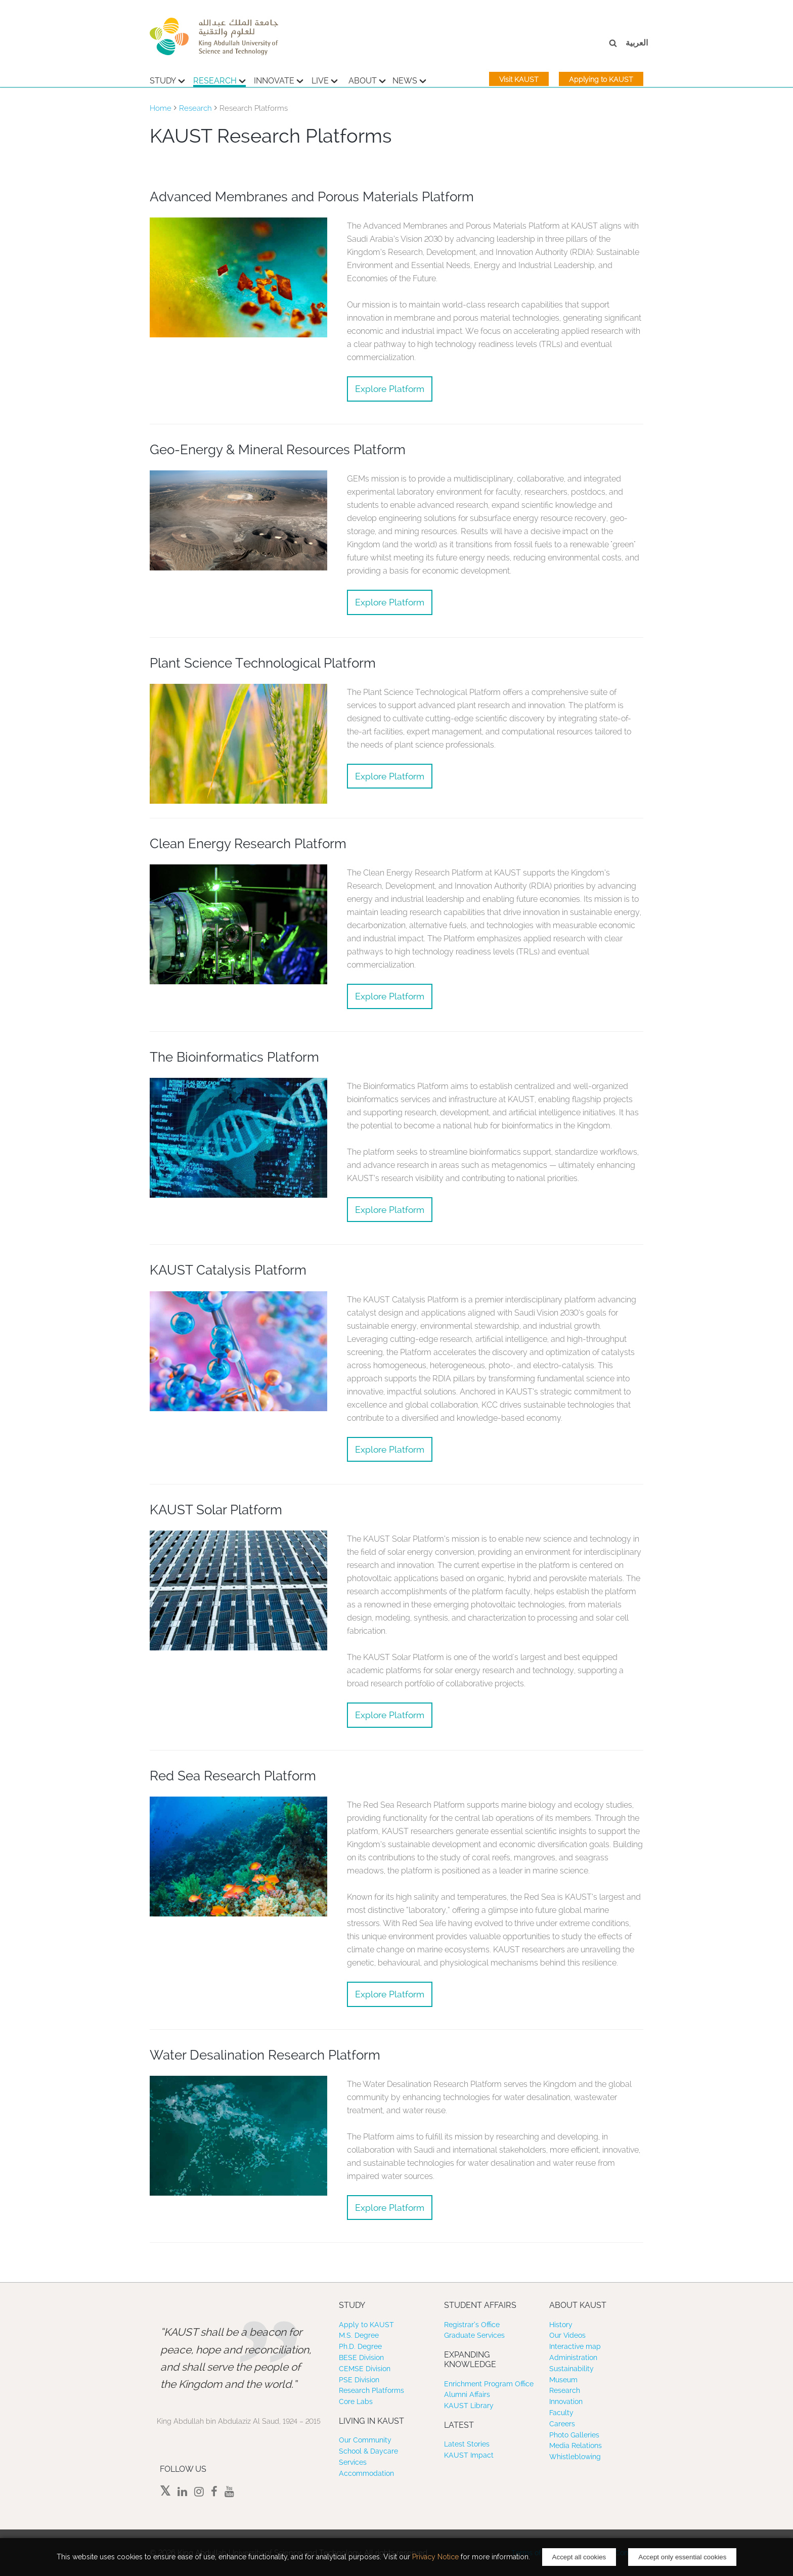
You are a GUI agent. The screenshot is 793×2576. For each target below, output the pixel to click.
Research (219, 79)
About (367, 79)
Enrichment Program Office (489, 2384)
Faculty (561, 2413)
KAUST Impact (469, 2455)
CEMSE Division (364, 2369)
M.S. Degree (359, 2335)
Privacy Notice (435, 2557)
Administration (573, 2357)
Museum (563, 2380)
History (560, 2325)
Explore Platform (389, 388)
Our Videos (567, 2335)
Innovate (278, 79)
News (409, 79)
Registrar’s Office (472, 2325)
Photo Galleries (574, 2435)
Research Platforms (371, 2390)
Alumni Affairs (467, 2394)
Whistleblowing (575, 2457)
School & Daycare (368, 2451)
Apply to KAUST (366, 2325)
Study (167, 79)
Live (325, 79)
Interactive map (575, 2346)
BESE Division (361, 2357)
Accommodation (366, 2473)
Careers (562, 2424)
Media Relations (575, 2445)
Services (353, 2462)
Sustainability (571, 2369)
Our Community (365, 2440)
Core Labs (356, 2401)
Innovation (566, 2401)
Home (160, 108)
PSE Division (359, 2380)
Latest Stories (467, 2444)
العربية (637, 43)
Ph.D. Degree (360, 2346)
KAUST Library (469, 2406)
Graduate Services (474, 2335)
